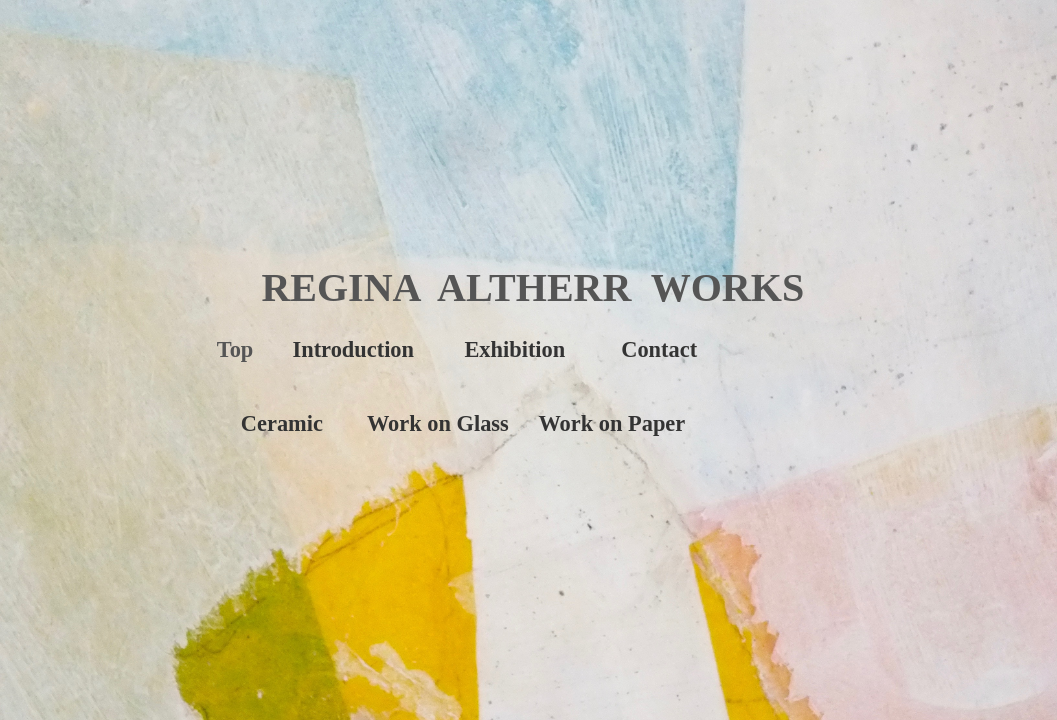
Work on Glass (438, 423)
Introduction (354, 349)
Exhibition (514, 349)
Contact (659, 349)
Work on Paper (611, 423)
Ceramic (282, 423)
